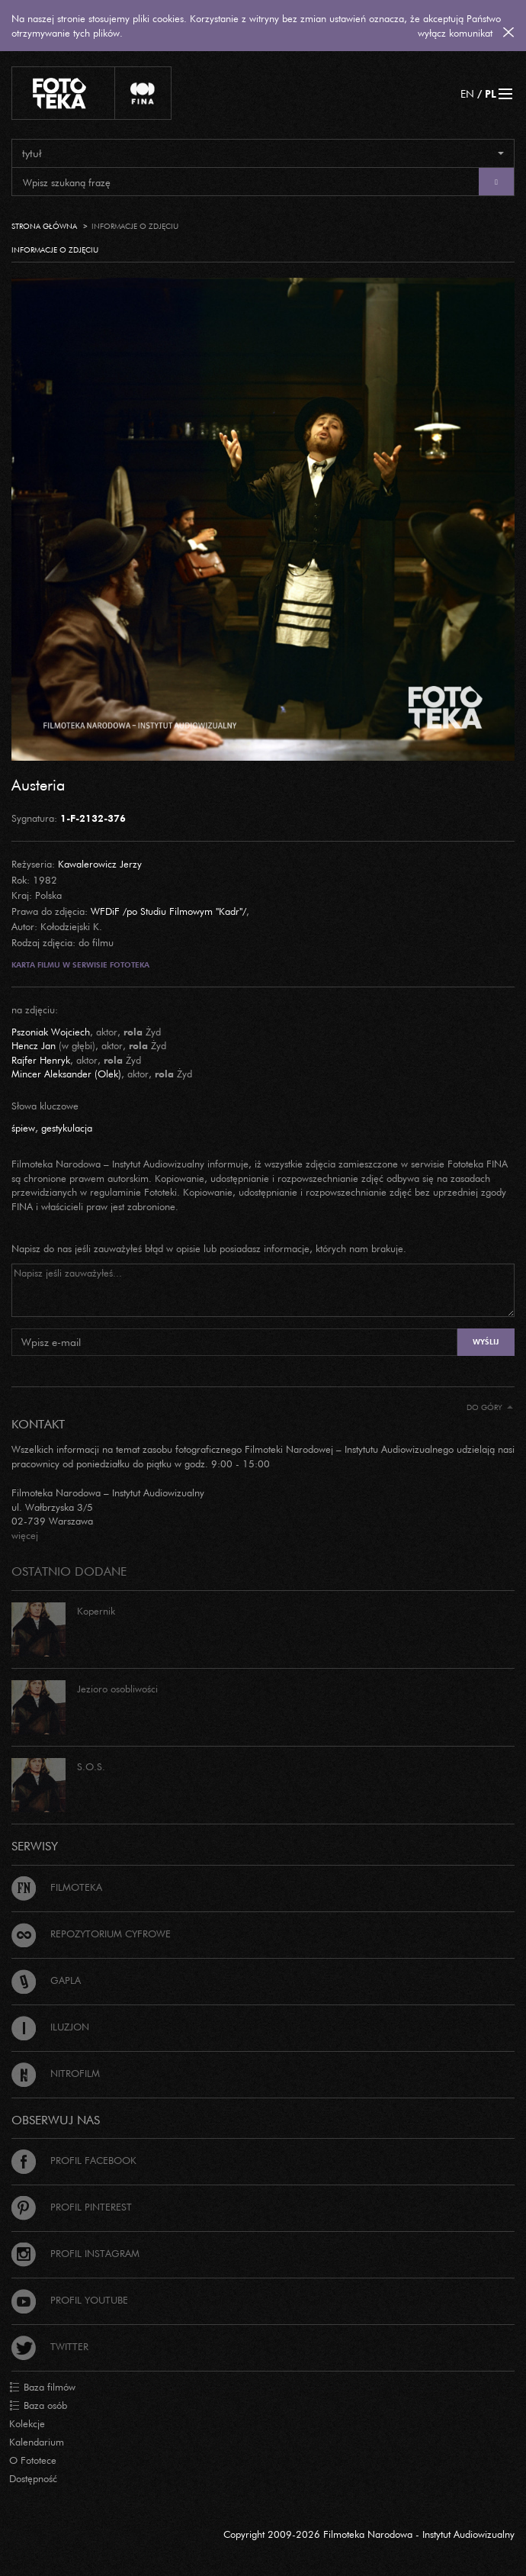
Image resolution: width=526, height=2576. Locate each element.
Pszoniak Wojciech (50, 1032)
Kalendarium (36, 2442)
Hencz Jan (33, 1045)
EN (467, 93)
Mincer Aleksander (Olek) (66, 1073)
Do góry (490, 1407)
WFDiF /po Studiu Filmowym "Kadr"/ (168, 911)
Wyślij (486, 1342)
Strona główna (44, 226)
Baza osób (38, 2406)
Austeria (38, 784)
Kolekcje (27, 2423)
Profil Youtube (69, 2300)
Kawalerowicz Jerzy (100, 864)
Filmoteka (56, 1887)
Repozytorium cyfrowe (91, 1933)
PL (490, 93)
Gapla (46, 1980)
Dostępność (33, 2478)
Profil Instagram (75, 2253)
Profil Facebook (73, 2160)
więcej (24, 1535)
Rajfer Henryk (40, 1060)
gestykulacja (66, 1128)
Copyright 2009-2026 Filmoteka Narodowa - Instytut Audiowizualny (369, 2534)
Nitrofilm (55, 2073)
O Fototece (32, 2460)
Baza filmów (42, 2387)
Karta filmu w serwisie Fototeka (80, 965)
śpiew (23, 1128)
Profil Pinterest (71, 2207)
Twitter (49, 2346)
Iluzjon (50, 2027)
